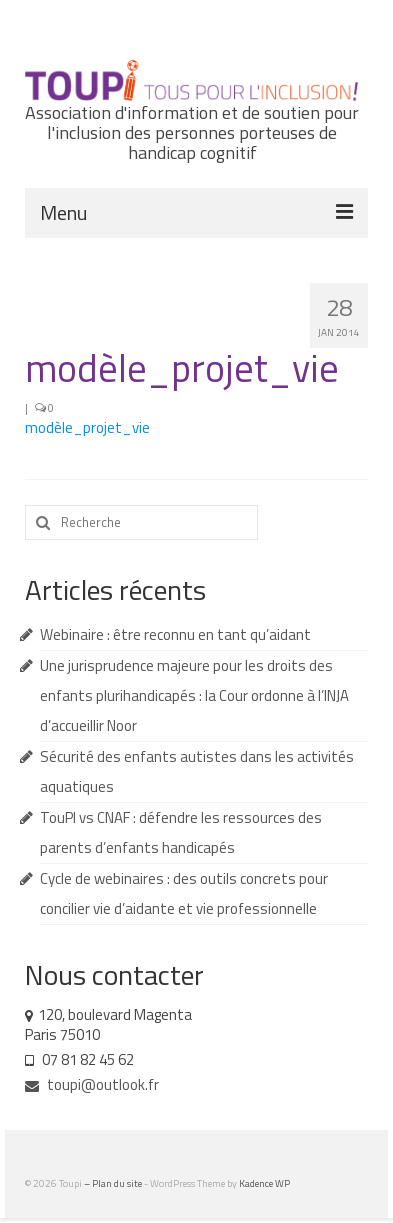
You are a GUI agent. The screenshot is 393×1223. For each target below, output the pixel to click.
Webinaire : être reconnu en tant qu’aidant (175, 634)
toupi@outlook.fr (92, 1084)
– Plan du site (114, 1183)
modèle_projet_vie (87, 427)
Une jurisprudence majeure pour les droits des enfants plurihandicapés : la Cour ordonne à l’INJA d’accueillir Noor (194, 695)
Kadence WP (264, 1183)
